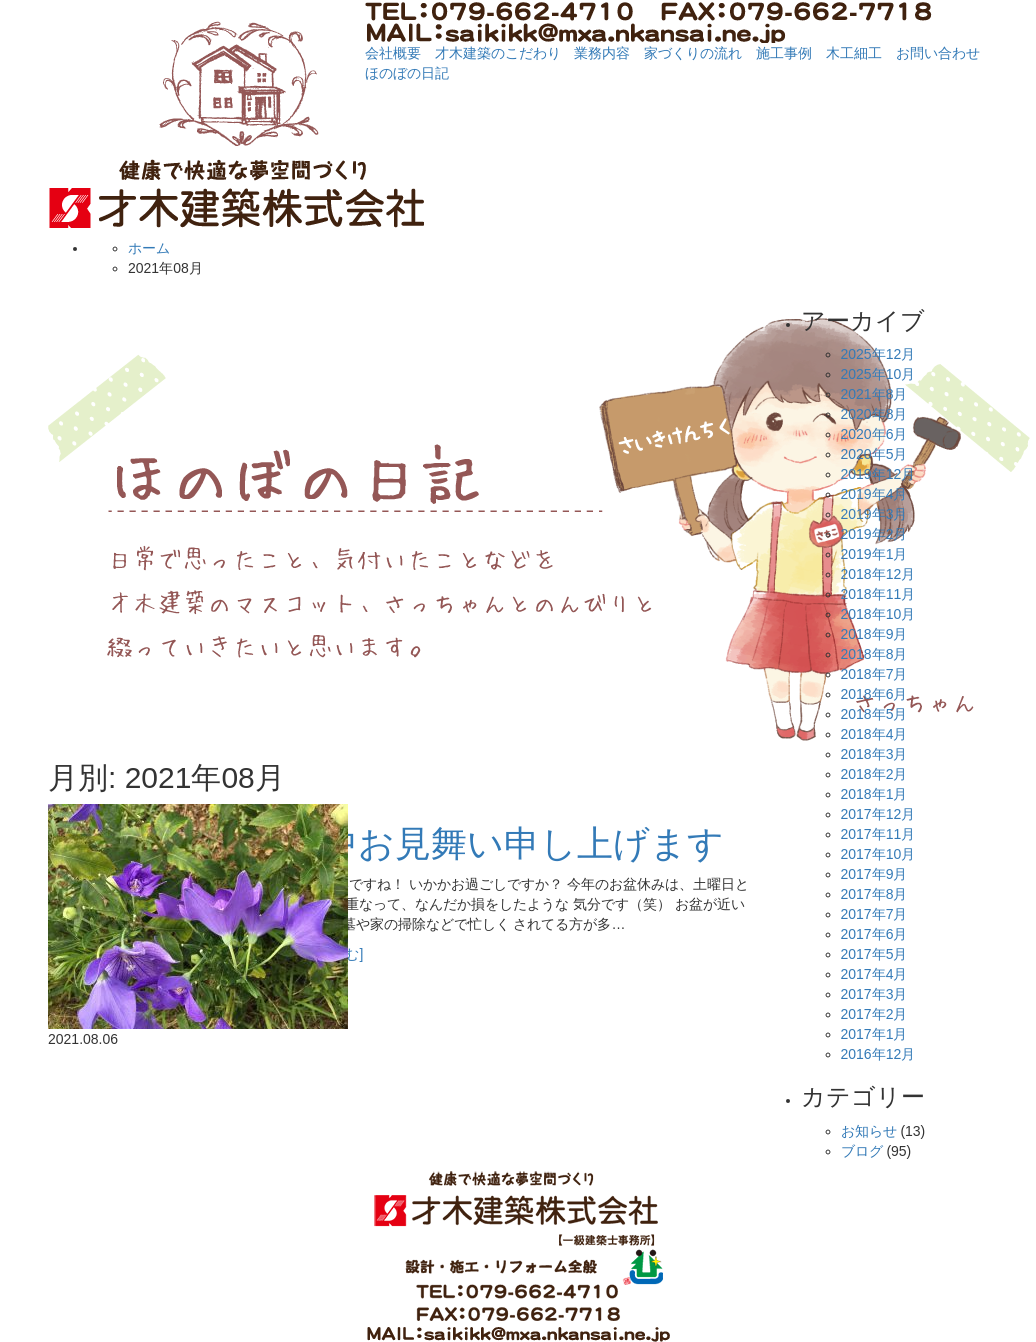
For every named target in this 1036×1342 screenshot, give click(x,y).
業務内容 (602, 53)
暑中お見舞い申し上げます (505, 843)
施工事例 (784, 53)
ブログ (862, 1151)
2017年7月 (874, 914)
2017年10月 (878, 854)
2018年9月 (874, 634)
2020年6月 (874, 434)
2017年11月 (878, 834)
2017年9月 (874, 874)
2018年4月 (874, 734)
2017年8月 (874, 894)
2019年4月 (874, 494)
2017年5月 (874, 954)
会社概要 (393, 53)
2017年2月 (874, 1014)
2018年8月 (874, 654)
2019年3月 (874, 514)
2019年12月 (878, 474)
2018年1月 (874, 794)
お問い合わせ (938, 53)
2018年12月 (878, 574)
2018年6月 (874, 694)
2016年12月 (878, 1054)
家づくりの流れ (693, 53)
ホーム (149, 248)
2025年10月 (878, 374)
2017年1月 (874, 1034)
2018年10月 (878, 614)
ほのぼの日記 (407, 73)
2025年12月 (878, 354)
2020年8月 (874, 414)
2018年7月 (874, 674)
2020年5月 (874, 454)
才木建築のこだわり (498, 53)
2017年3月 (874, 994)
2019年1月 (874, 554)
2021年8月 (874, 394)
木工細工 (854, 53)
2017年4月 (874, 974)
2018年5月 (874, 714)
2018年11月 (878, 594)
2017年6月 (874, 934)
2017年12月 (878, 814)
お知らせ (869, 1131)
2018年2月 (874, 774)
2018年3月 (874, 754)
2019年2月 (874, 534)
